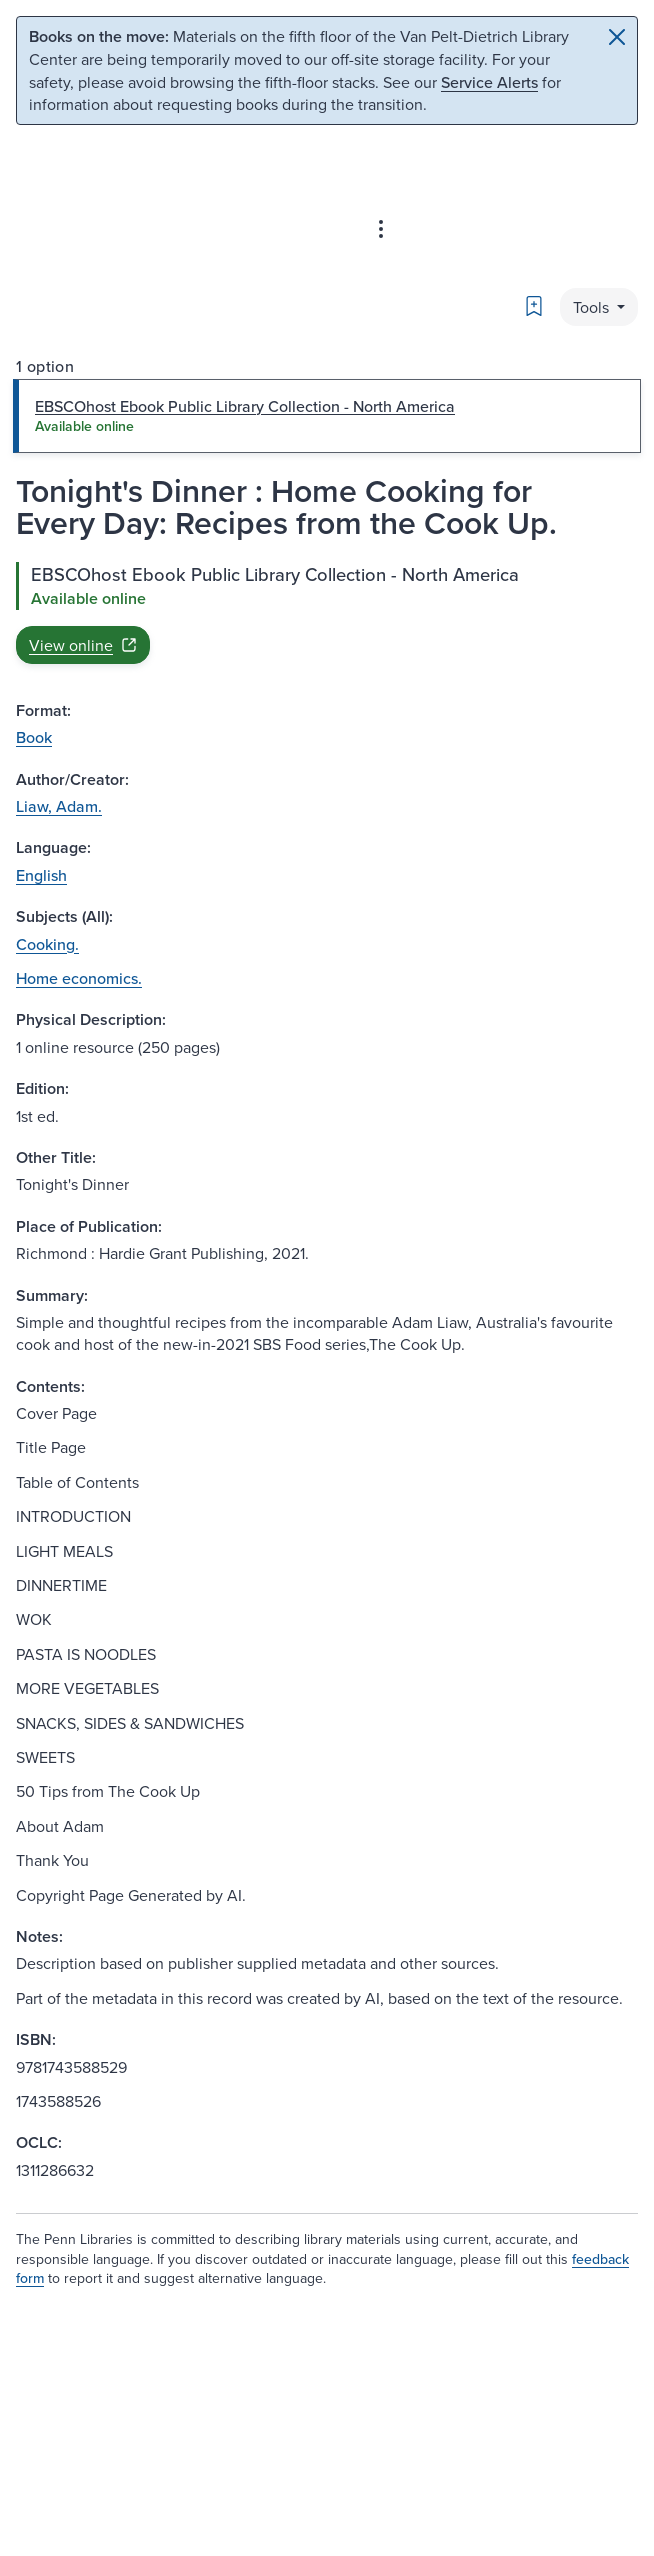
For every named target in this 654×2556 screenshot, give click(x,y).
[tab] (327, 416)
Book (34, 737)
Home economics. (79, 978)
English (41, 875)
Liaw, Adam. (59, 806)
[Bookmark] (534, 306)
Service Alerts (489, 82)
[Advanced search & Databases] (381, 229)
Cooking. (47, 944)
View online (83, 645)
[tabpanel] (327, 613)
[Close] (617, 37)
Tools (593, 307)
